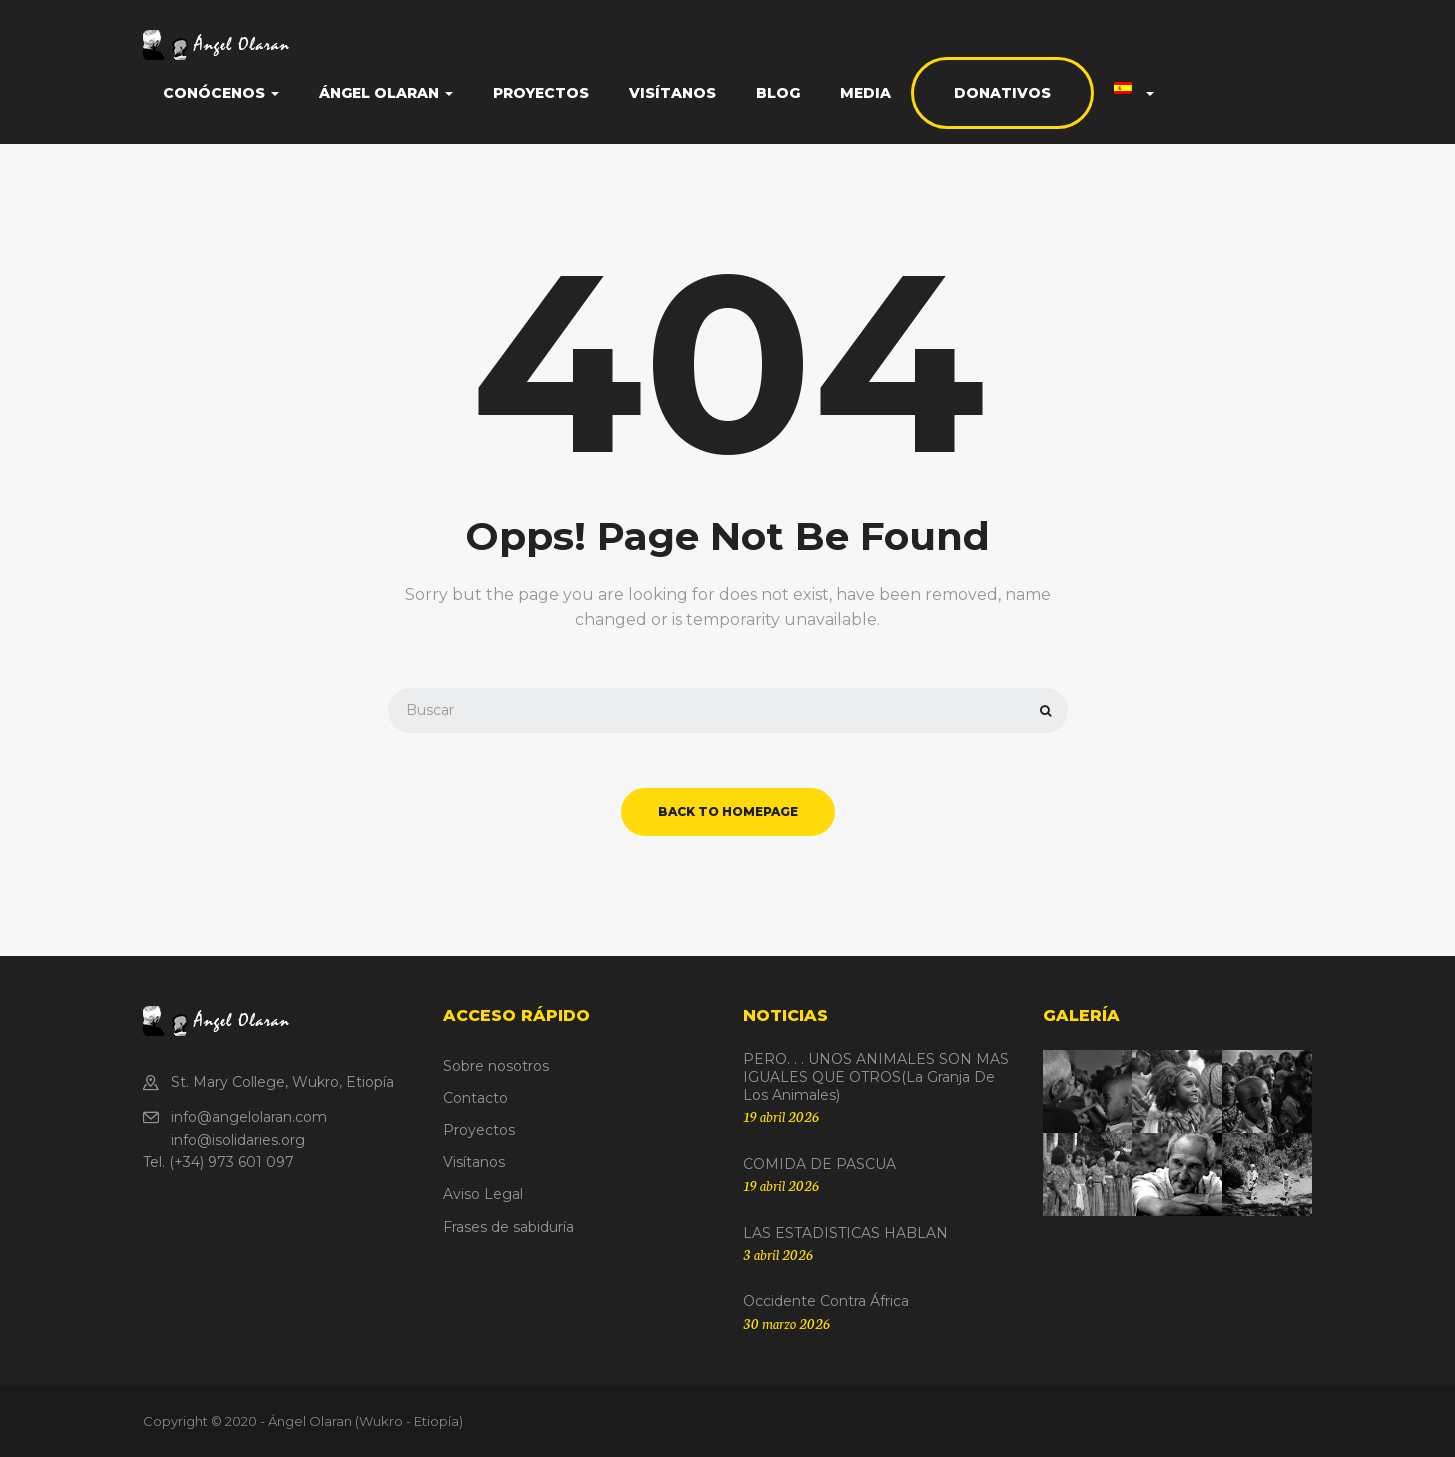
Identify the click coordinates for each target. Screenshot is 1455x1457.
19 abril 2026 (781, 1116)
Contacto (475, 1098)
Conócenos (221, 93)
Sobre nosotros (496, 1066)
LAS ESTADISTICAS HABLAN (845, 1233)
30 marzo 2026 (786, 1323)
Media (865, 93)
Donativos (1002, 93)
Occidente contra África (826, 1301)
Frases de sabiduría (508, 1227)
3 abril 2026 (778, 1254)
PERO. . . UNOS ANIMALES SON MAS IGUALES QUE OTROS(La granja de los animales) (876, 1077)
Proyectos (541, 93)
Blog (778, 93)
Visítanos (672, 93)
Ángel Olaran (386, 93)
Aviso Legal (483, 1194)
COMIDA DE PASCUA (819, 1164)
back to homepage (728, 811)
